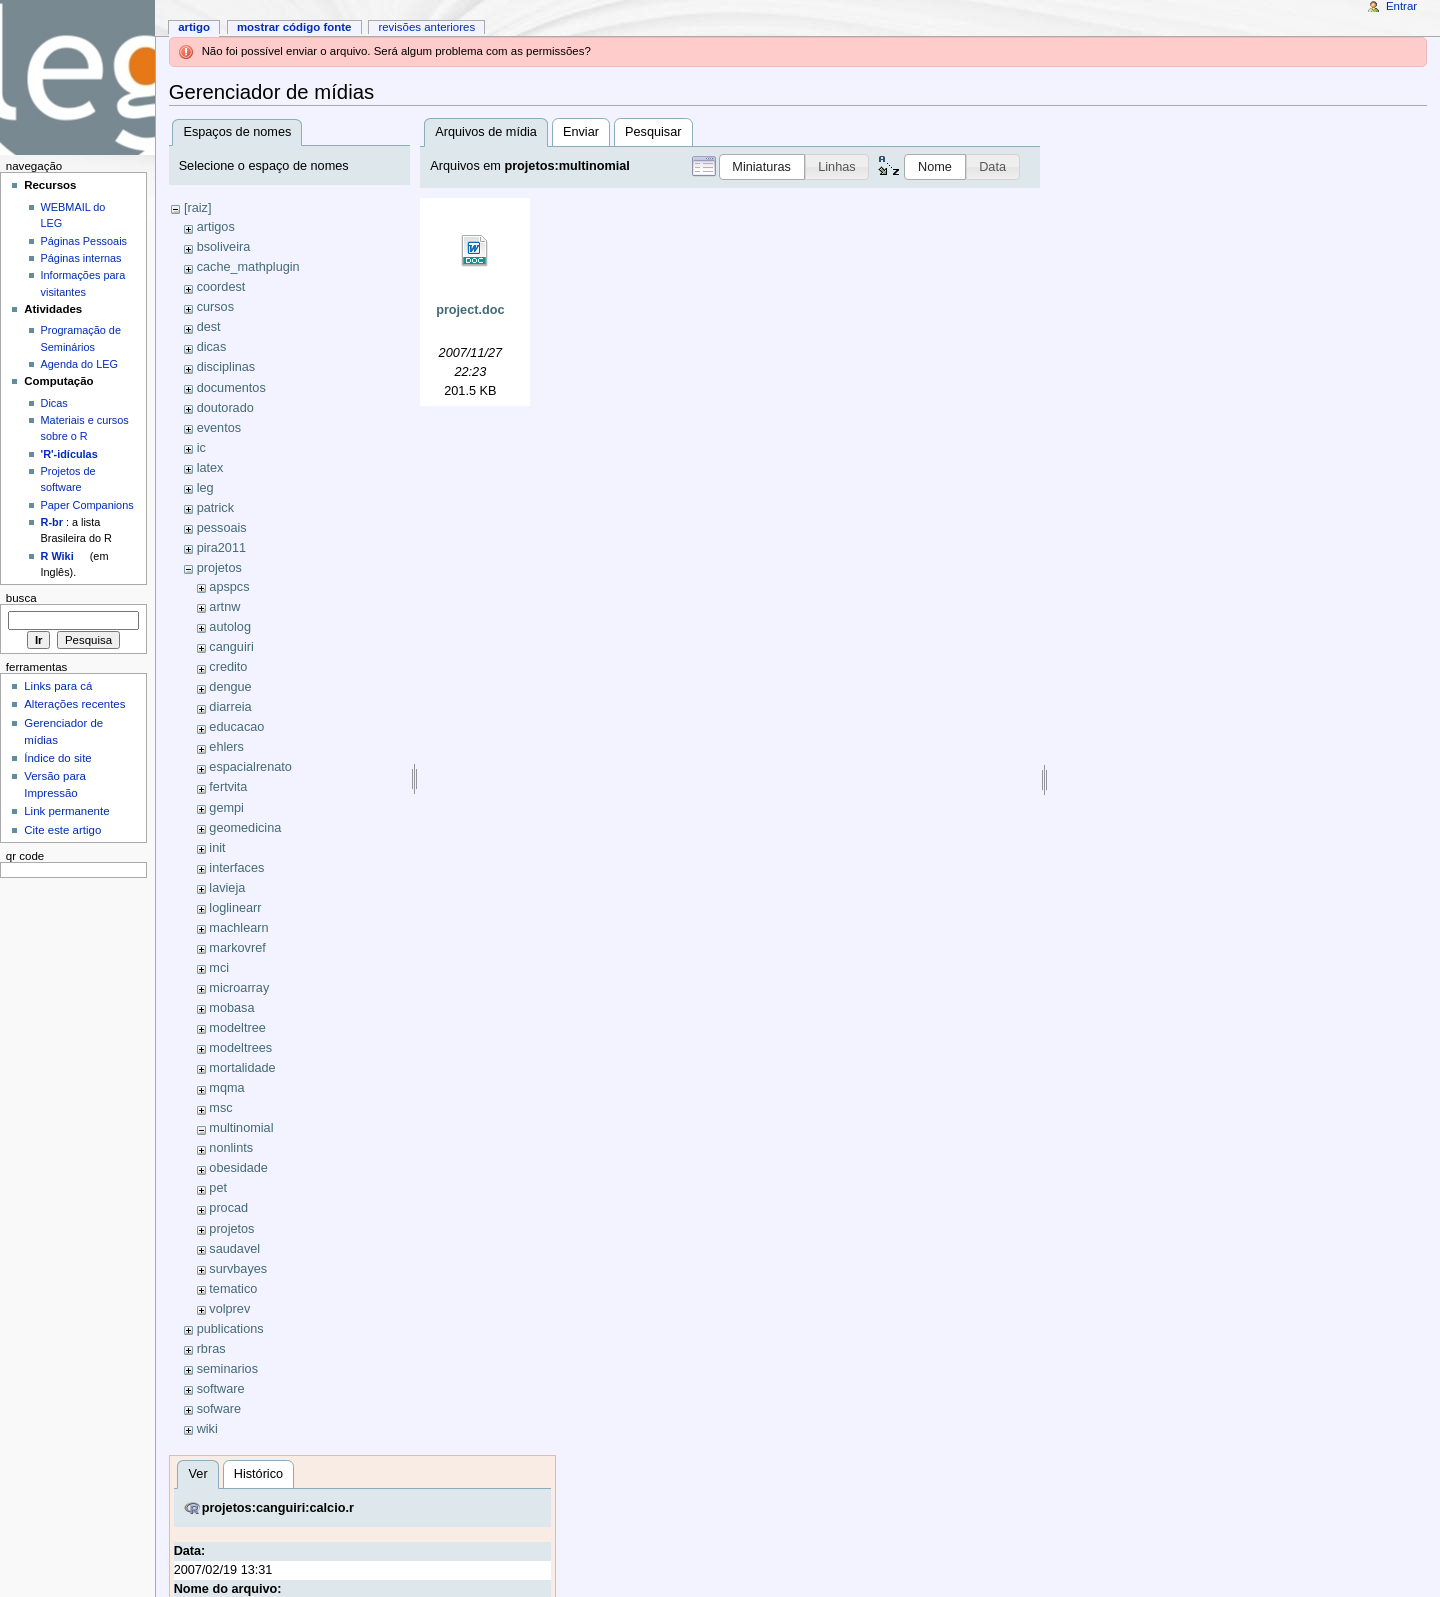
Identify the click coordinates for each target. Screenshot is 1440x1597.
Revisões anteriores (426, 27)
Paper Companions (87, 505)
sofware (219, 1409)
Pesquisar (653, 132)
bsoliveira (224, 247)
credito (228, 667)
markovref (237, 948)
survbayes (238, 1269)
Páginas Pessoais (84, 241)
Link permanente (66, 811)
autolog (230, 627)
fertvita (228, 787)
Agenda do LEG (79, 364)
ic (201, 448)
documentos (231, 388)
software (221, 1389)
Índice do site (58, 758)
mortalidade (242, 1068)
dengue (230, 687)
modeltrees (240, 1048)
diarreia (230, 707)
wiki (207, 1429)
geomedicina (245, 828)
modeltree (237, 1028)
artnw (224, 607)
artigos (216, 227)
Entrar (1401, 6)
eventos (219, 428)
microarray (239, 988)
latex (210, 468)
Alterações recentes (74, 704)
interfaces (236, 868)
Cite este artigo (62, 830)
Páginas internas (81, 258)
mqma (226, 1088)
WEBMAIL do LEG (73, 215)
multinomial (241, 1128)
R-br (52, 522)
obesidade (238, 1168)
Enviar (581, 132)
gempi (226, 808)
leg (205, 488)
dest (209, 327)
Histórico (258, 1474)
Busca (21, 598)
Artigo (194, 27)
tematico (233, 1289)
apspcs (229, 587)
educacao (236, 727)
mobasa (231, 1008)
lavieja (227, 888)
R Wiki (57, 556)
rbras (211, 1349)
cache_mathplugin (248, 267)
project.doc (470, 310)
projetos (219, 568)
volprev (229, 1309)
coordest (221, 287)
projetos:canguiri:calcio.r (278, 1508)
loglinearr (235, 908)
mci (219, 968)
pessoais (222, 528)
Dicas (54, 403)
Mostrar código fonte (294, 27)
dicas (212, 347)
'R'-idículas (69, 454)
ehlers (226, 747)
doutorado (225, 408)
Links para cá (58, 686)
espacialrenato (250, 767)
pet (218, 1188)
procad (228, 1208)
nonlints (231, 1148)
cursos (215, 307)
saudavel (234, 1249)
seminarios (227, 1369)
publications (230, 1329)
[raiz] (198, 208)
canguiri (231, 647)
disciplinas (226, 367)
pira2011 (221, 548)
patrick (215, 508)
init (217, 848)
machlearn (238, 928)
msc (220, 1108)
